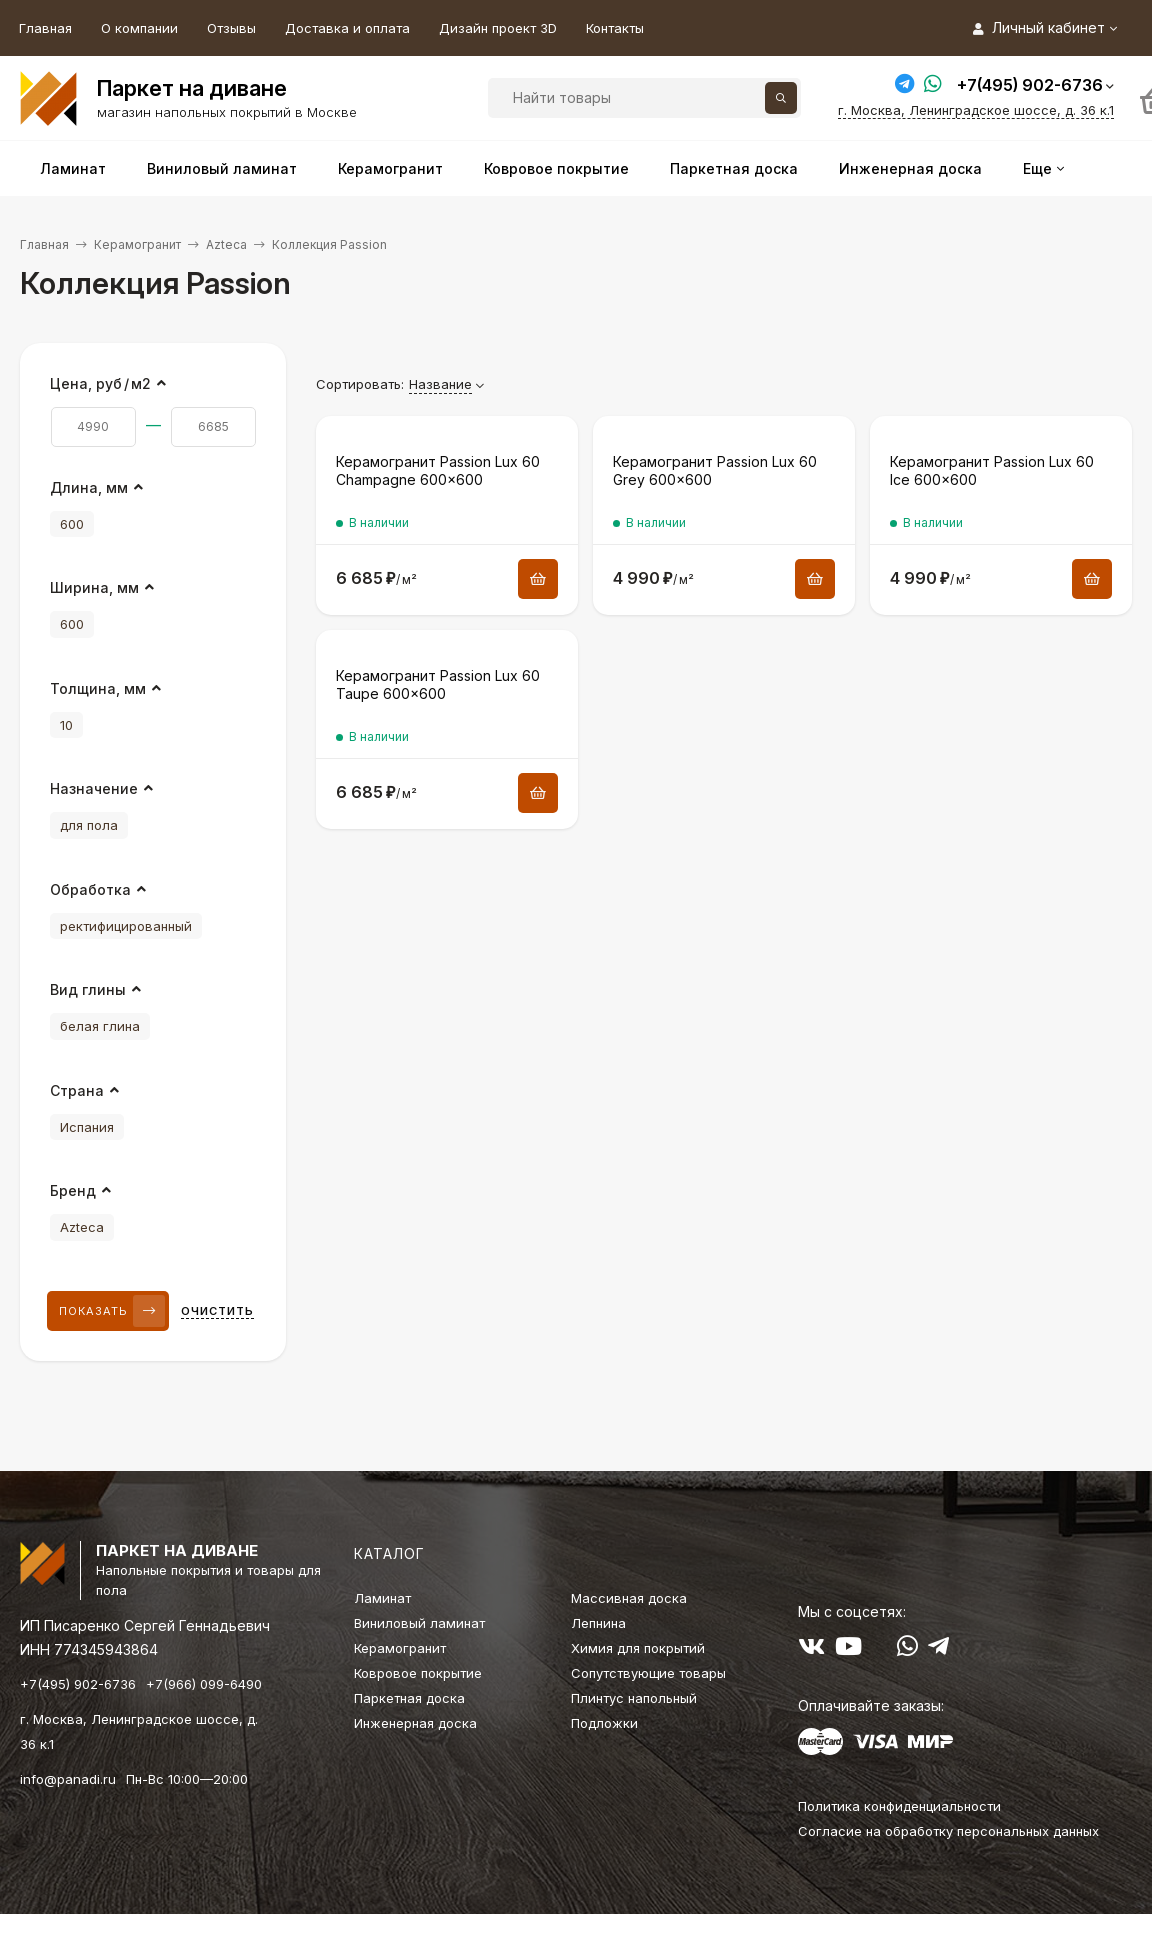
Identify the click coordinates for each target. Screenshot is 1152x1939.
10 (66, 725)
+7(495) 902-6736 (1030, 85)
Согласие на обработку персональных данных (948, 1831)
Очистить (217, 1311)
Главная (45, 28)
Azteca (226, 244)
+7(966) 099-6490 (204, 1684)
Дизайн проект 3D (498, 28)
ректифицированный (126, 926)
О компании (139, 28)
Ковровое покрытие (418, 1673)
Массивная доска (629, 1598)
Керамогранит (137, 244)
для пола (89, 825)
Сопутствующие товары (648, 1673)
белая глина (100, 1026)
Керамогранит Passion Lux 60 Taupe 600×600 (438, 684)
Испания (87, 1127)
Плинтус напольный (634, 1698)
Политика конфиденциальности (899, 1806)
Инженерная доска (415, 1723)
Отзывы (231, 28)
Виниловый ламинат (419, 1623)
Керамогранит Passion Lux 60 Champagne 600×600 (438, 470)
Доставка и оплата (347, 28)
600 (72, 524)
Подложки (604, 1723)
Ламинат (382, 1598)
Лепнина (598, 1623)
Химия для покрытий (638, 1648)
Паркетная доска (409, 1698)
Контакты (615, 28)
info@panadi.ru (68, 1779)
